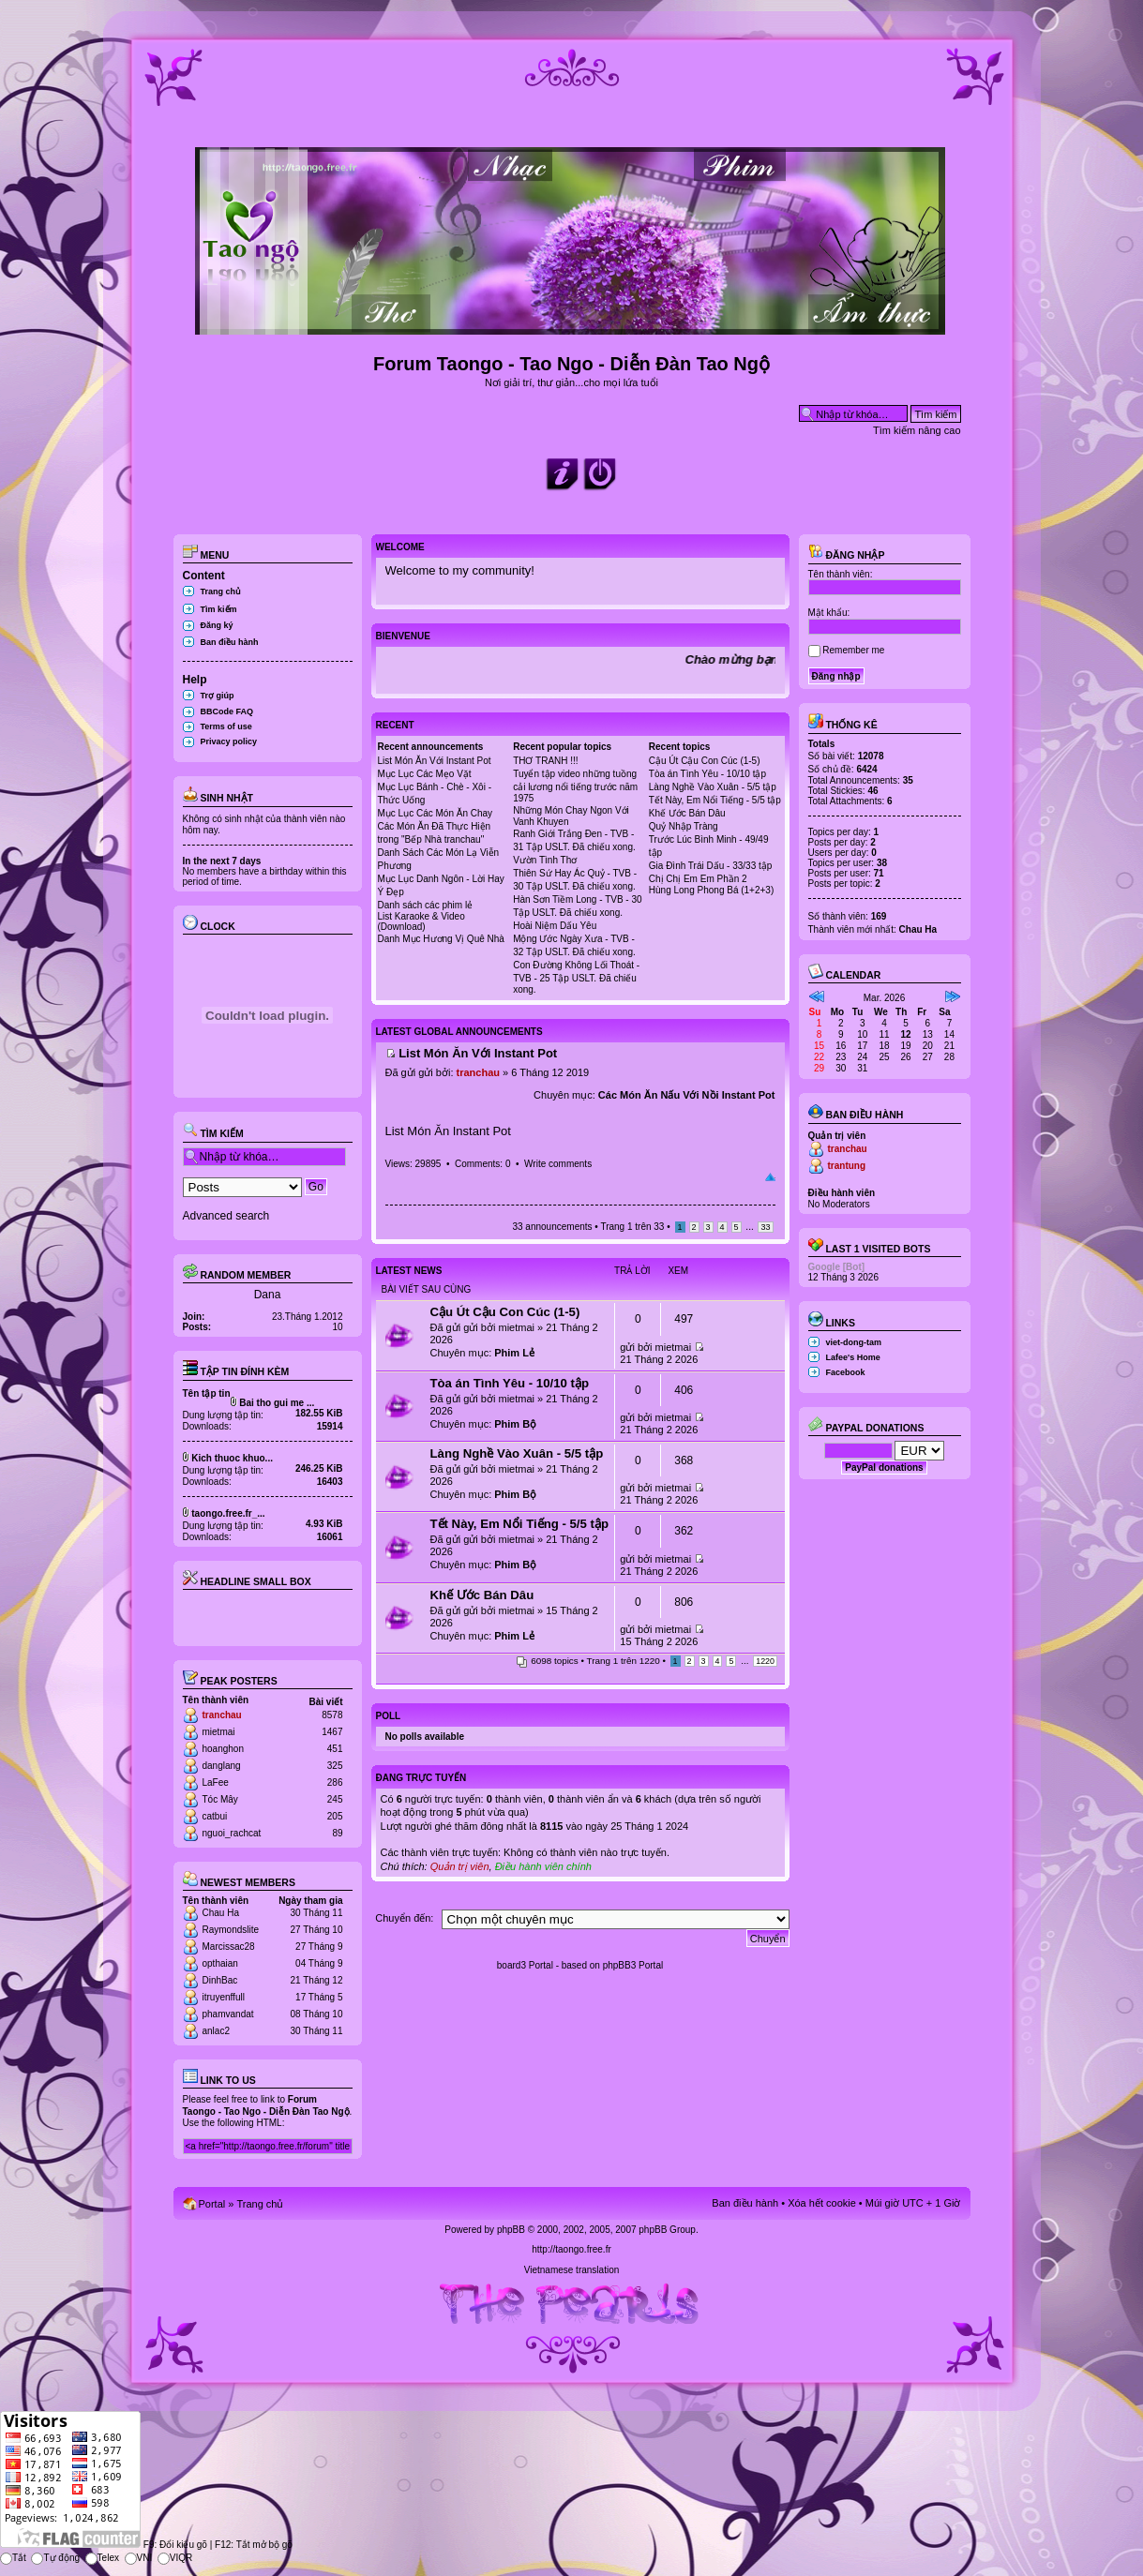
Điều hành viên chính (543, 1866)
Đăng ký (217, 625)
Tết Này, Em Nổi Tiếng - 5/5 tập (715, 800)
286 (335, 1782)
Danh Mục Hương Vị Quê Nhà (441, 939)
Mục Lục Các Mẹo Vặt (425, 774)
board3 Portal (525, 1965)
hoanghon (224, 1749)
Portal (212, 2203)
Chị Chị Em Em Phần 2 (698, 879)
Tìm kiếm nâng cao (916, 430)
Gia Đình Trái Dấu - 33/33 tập (711, 866)
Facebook (845, 1372)
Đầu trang (770, 1177)
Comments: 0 (482, 1164)
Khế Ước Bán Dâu (687, 813)
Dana (267, 1294)
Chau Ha (221, 1913)
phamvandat (228, 2014)
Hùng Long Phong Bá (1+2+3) (711, 890)
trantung (847, 1166)
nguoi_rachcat (232, 1833)
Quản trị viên (459, 1866)
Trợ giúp (217, 695)
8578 (332, 1715)
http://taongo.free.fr (571, 2249)
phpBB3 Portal (633, 1965)
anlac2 (216, 2031)
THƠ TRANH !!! (545, 761)
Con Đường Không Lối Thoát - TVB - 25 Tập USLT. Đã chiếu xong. (576, 977)
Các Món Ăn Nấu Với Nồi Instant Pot (686, 1095)
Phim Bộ (515, 1424)
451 (335, 1749)
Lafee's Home (853, 1357)
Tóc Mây (220, 1799)
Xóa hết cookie (822, 2203)
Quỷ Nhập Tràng (683, 826)
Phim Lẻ (514, 1352)
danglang (222, 1765)
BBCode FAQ (227, 711)
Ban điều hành (230, 642)
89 (337, 1833)
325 (335, 1765)
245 (335, 1799)
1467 (332, 1732)
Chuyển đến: (404, 1918)
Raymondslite (231, 1930)
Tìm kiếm (219, 609)
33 (765, 1227)
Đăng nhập (846, 555)
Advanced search (226, 1215)
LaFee (216, 1782)
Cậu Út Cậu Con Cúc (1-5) (704, 761)
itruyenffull (224, 1997)
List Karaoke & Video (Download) (421, 921)
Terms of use (226, 726)
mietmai (219, 1732)
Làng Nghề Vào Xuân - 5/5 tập (712, 787)
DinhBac (220, 1980)
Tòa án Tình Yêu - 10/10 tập (707, 774)
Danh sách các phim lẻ (426, 905)
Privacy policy (229, 741)
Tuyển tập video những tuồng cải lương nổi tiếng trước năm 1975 (575, 786)
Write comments (558, 1164)
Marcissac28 (229, 1946)
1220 (765, 1661)
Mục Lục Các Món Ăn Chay (435, 813)
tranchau (222, 1715)
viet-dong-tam (854, 1342)
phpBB (511, 2229)
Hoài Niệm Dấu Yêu (554, 926)
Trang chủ (221, 591)
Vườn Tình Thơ (545, 860)
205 (335, 1816)
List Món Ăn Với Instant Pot (434, 761)
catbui (215, 1816)
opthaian (220, 1963)
